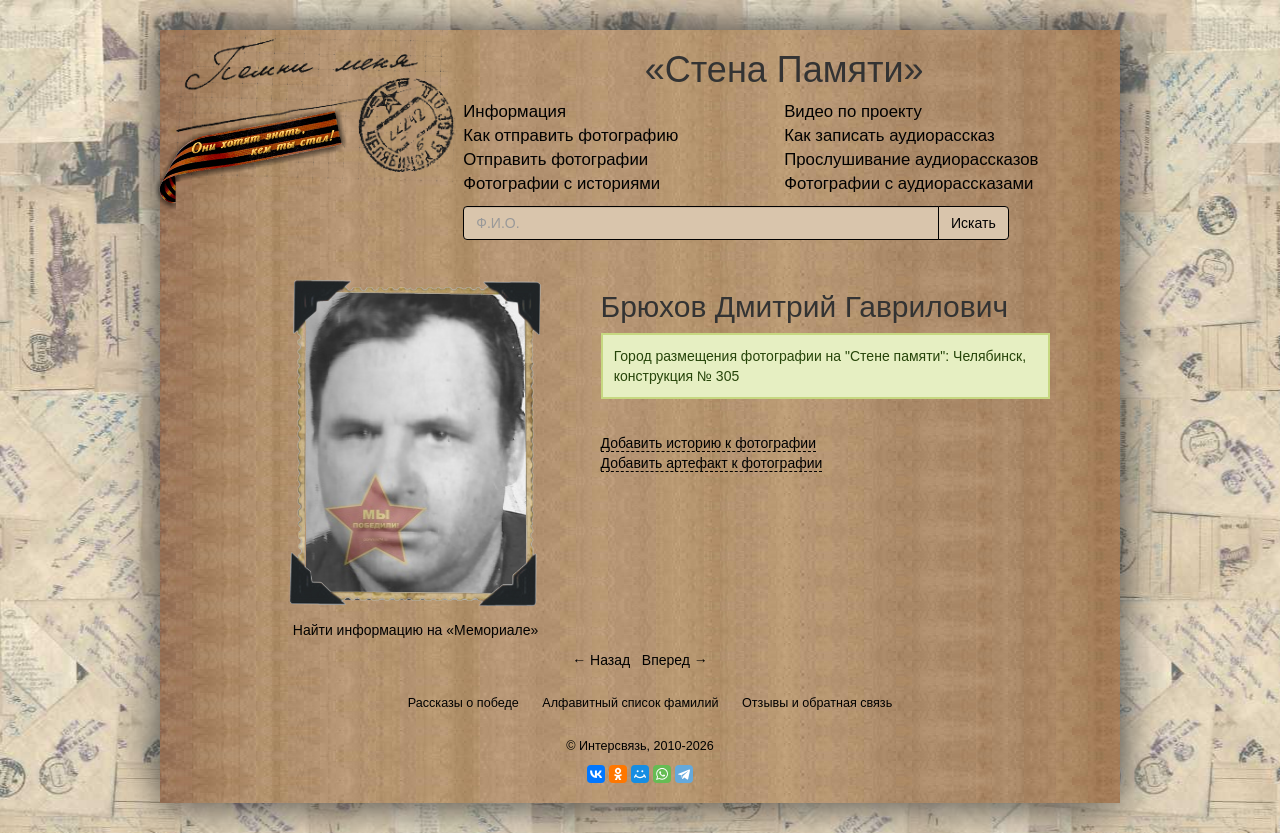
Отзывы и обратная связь (817, 703)
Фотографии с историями (561, 183)
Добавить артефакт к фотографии (712, 463)
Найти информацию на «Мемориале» (415, 630)
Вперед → (675, 660)
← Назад (601, 660)
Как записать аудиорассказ (889, 135)
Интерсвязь (613, 746)
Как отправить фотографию (570, 135)
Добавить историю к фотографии (709, 443)
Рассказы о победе (463, 703)
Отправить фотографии (555, 159)
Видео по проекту (853, 111)
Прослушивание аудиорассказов (911, 159)
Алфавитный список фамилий (630, 703)
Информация (514, 111)
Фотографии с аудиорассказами (908, 183)
